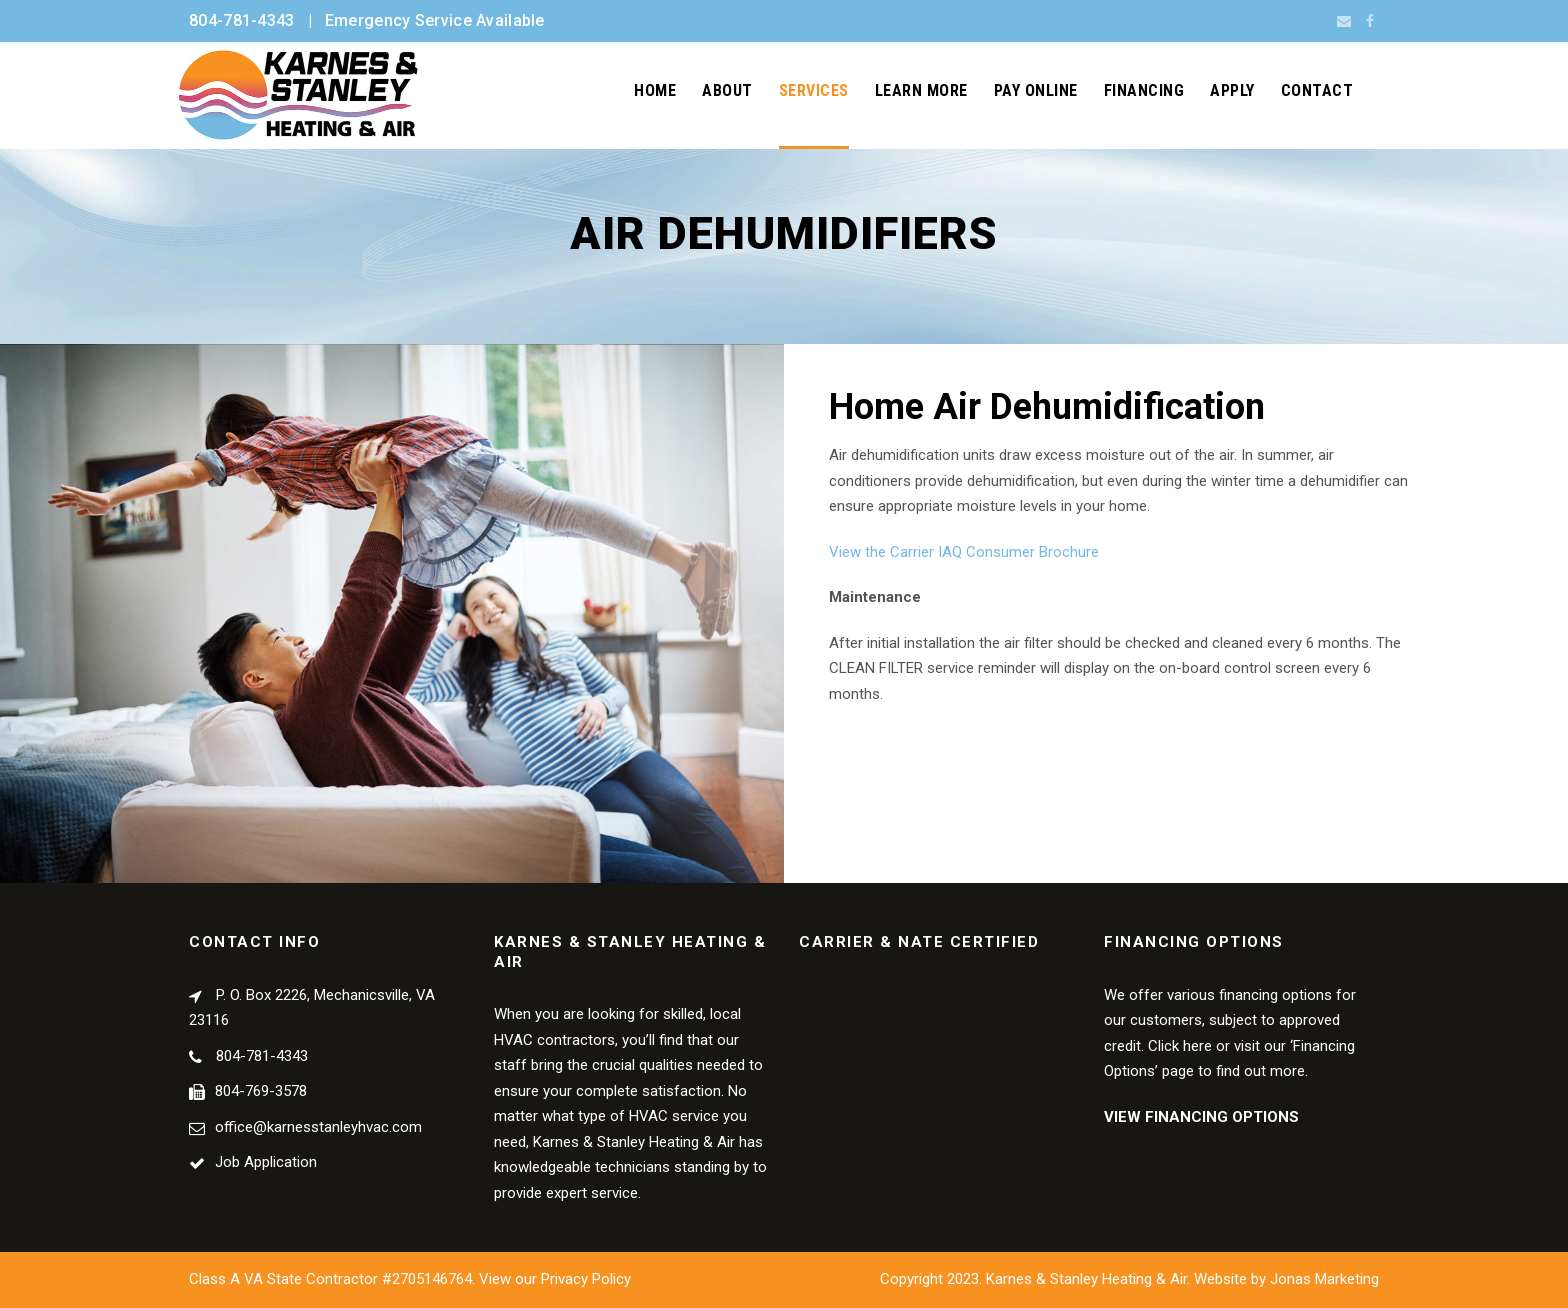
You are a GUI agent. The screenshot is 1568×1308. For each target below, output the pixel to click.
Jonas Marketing (1324, 1279)
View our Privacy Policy (555, 1279)
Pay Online (1036, 90)
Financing (1144, 90)
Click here (1180, 1046)
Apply (1232, 90)
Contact (1317, 90)
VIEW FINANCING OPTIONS (1201, 1117)
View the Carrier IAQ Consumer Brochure (964, 552)
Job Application (266, 1162)
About (727, 90)
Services (814, 90)
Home (655, 90)
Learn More (921, 90)
